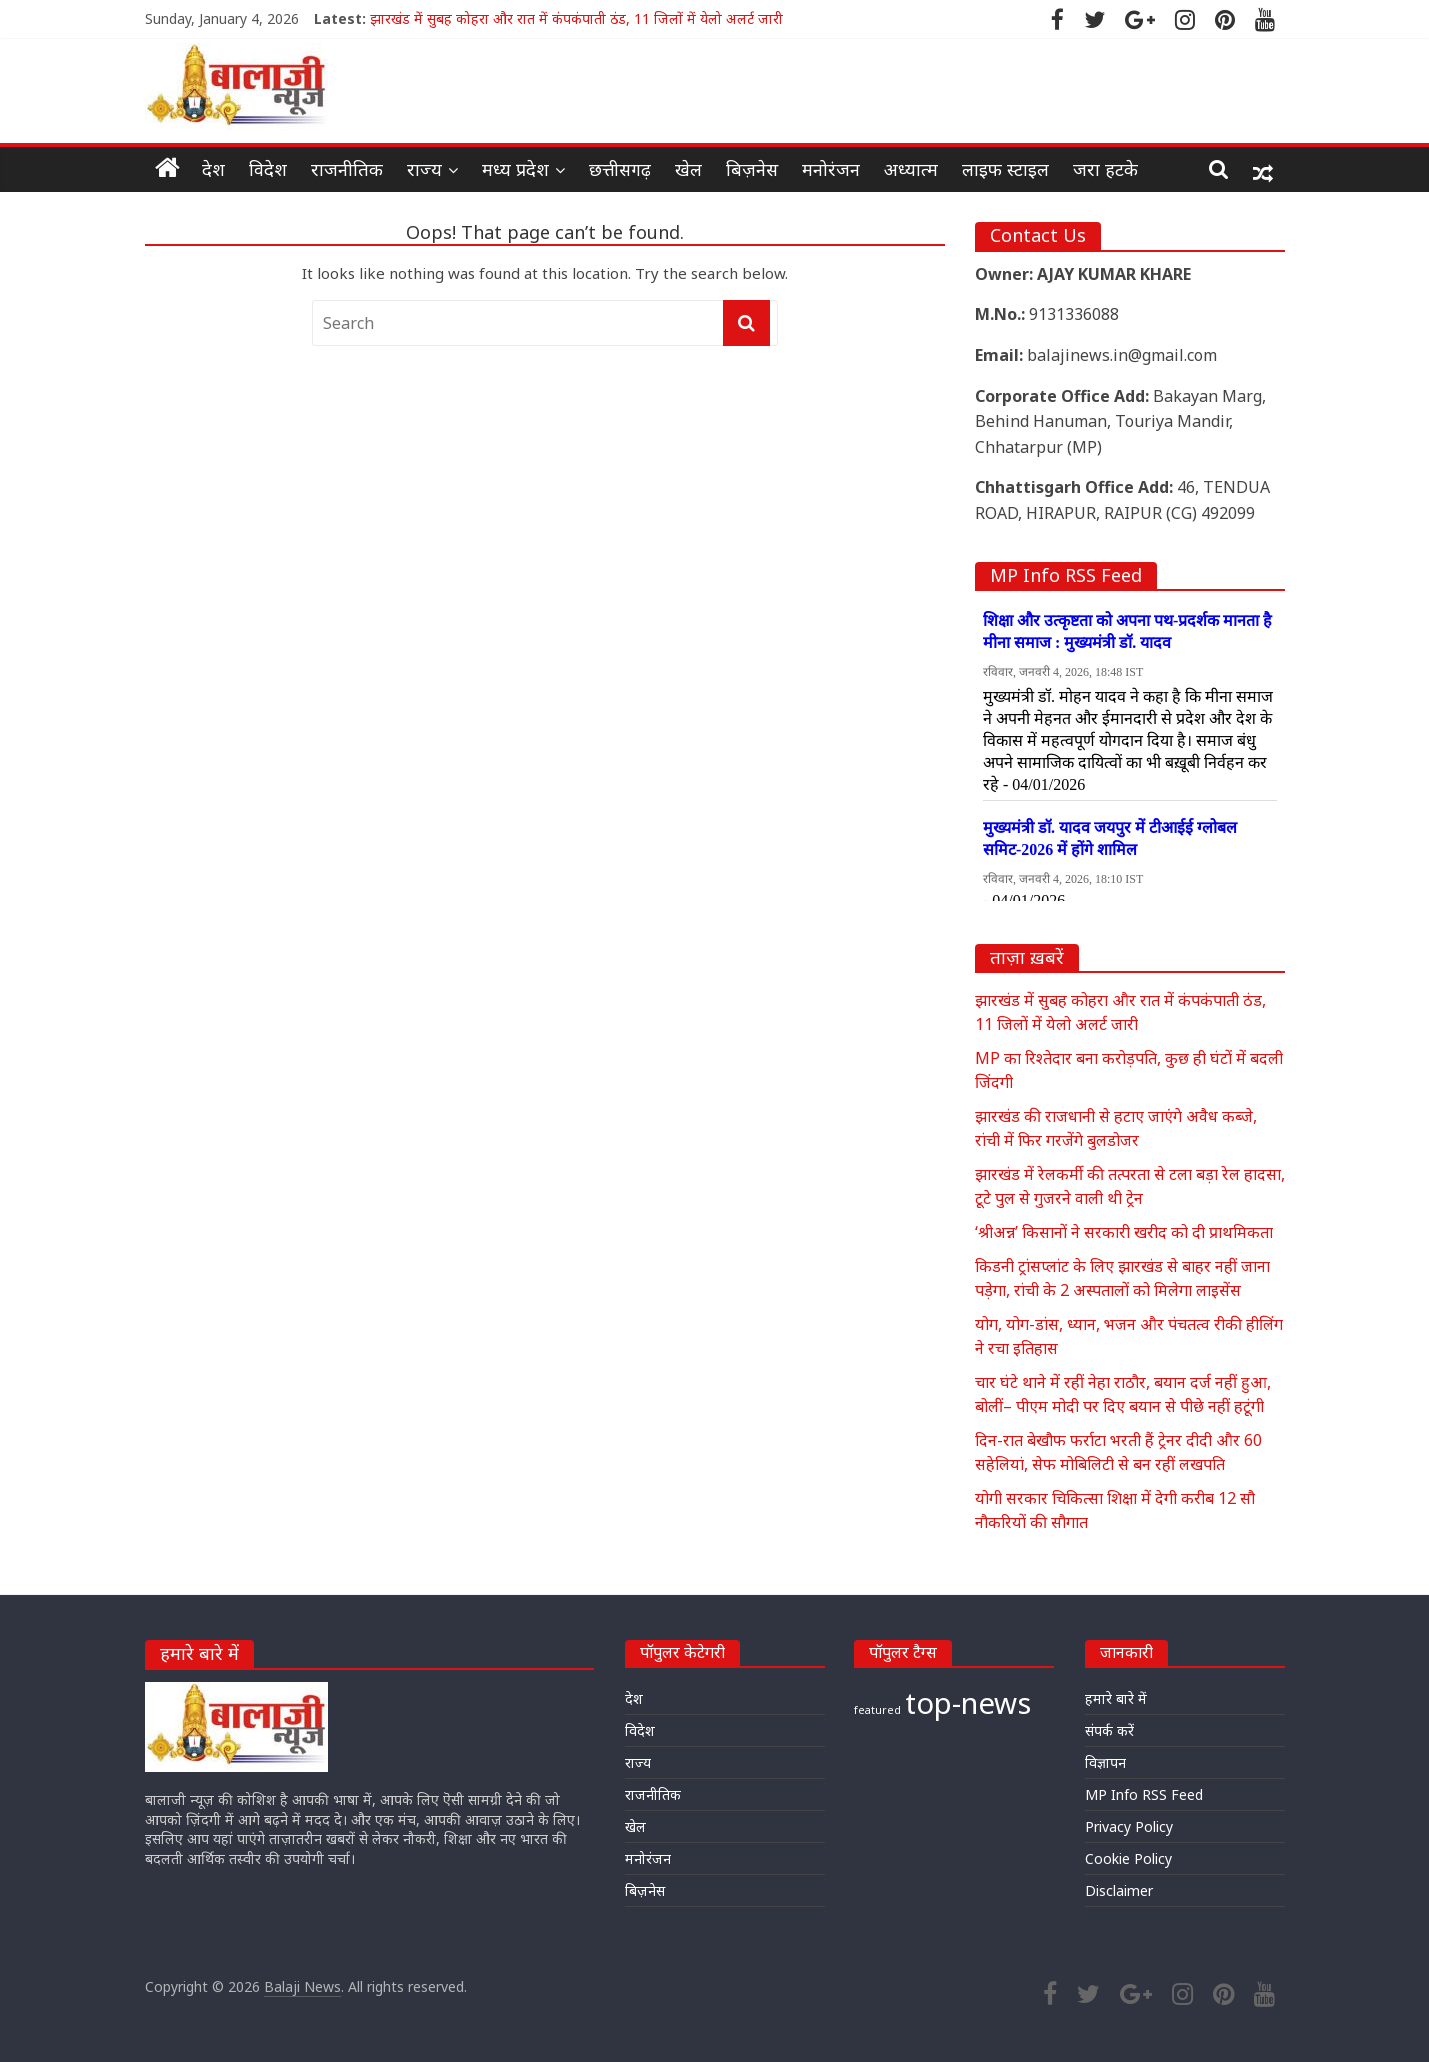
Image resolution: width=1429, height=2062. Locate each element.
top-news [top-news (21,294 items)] (968, 1703)
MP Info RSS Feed (1144, 1794)
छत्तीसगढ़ (620, 169)
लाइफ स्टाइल (1005, 169)
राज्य (424, 169)
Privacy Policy (1129, 1826)
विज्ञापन (1105, 1762)
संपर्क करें (1109, 1730)
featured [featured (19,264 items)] (877, 1710)
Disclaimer (1119, 1890)
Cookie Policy (1128, 1858)
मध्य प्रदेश (515, 169)
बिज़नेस (752, 169)
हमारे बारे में (1116, 1698)
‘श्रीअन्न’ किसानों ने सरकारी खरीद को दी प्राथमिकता (1124, 1232)
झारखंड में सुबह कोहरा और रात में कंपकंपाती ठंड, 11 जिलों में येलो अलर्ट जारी (576, 18)
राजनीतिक (347, 169)
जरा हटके (1105, 169)
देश (213, 169)
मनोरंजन (831, 169)
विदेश (268, 169)
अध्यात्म (911, 169)
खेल (688, 169)
